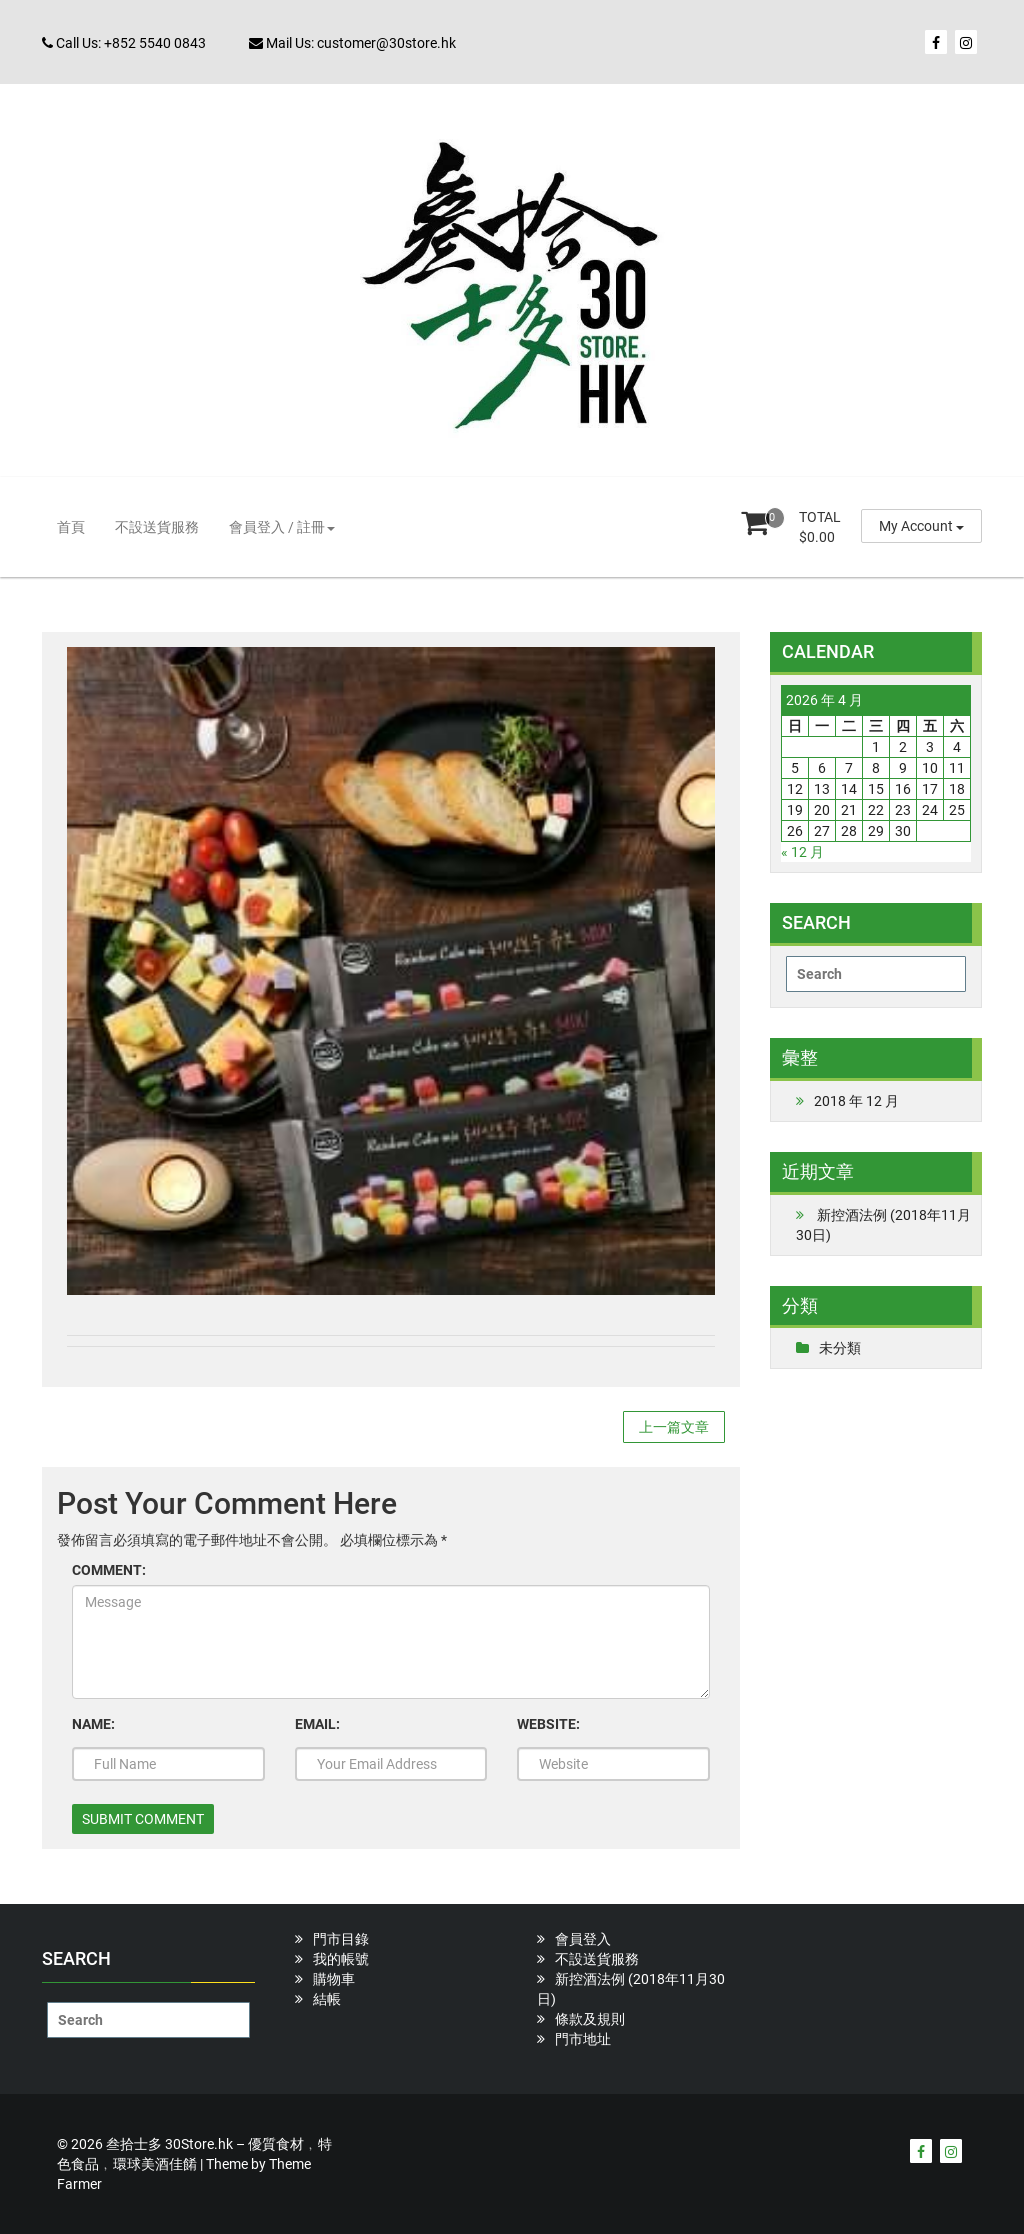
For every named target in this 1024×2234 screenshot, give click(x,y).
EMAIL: (317, 1724)
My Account (921, 526)
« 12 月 (802, 852)
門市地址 (583, 2039)
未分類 (840, 1348)
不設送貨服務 (157, 527)
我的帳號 (341, 1959)
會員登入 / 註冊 (282, 527)
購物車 (334, 1979)
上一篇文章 (674, 1427)
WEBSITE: (548, 1724)
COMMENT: (109, 1570)
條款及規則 (590, 2019)
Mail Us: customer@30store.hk (352, 43)
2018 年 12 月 (856, 1101)
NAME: (93, 1724)
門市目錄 (341, 1939)
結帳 (327, 1999)
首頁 (71, 527)
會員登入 (583, 1939)
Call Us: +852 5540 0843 (124, 43)
